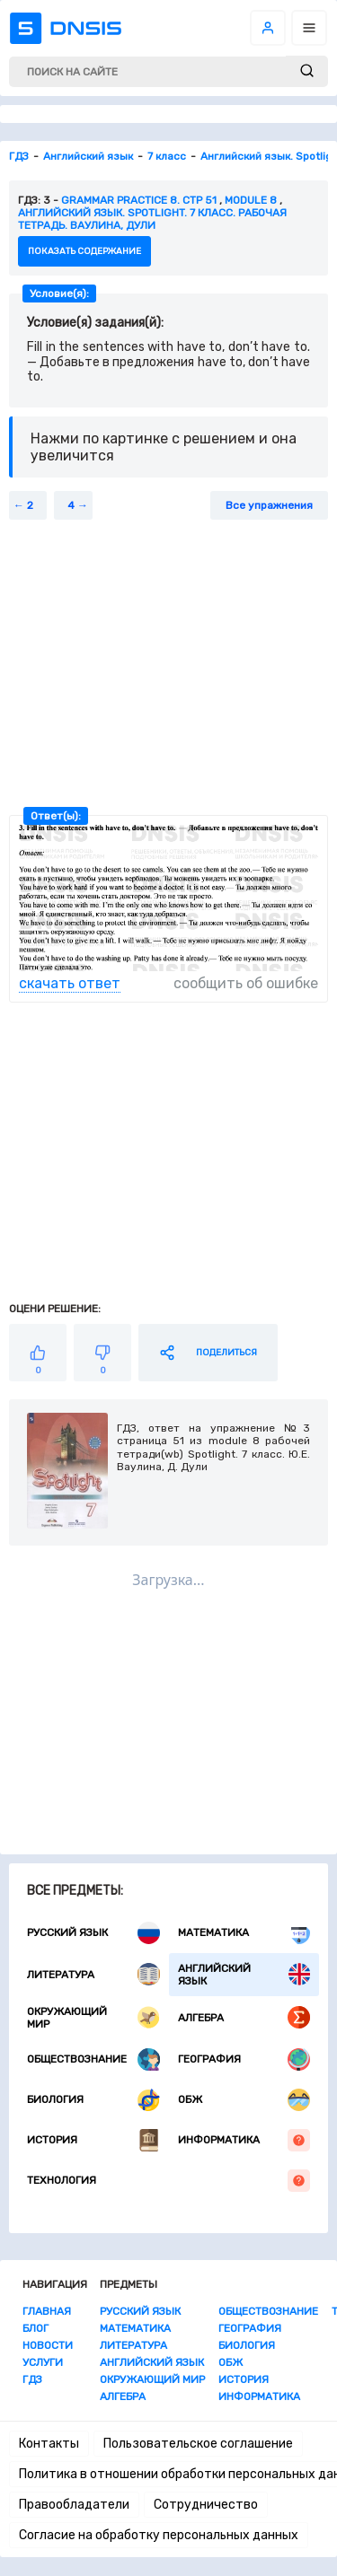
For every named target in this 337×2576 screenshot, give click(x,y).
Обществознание (93, 2059)
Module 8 (251, 200)
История (93, 2140)
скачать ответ (69, 983)
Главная (46, 2311)
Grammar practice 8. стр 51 (139, 200)
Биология (93, 2100)
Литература (93, 1974)
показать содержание (84, 251)
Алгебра (244, 2017)
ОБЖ (244, 2100)
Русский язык (93, 1933)
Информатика (244, 2140)
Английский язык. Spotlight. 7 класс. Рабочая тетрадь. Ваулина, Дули (152, 219)
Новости (47, 2345)
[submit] (307, 71)
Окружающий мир (93, 2017)
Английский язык (244, 1974)
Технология (168, 2180)
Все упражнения (269, 505)
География (244, 2059)
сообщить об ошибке (245, 983)
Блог (35, 2328)
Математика (244, 1933)
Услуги (42, 2362)
